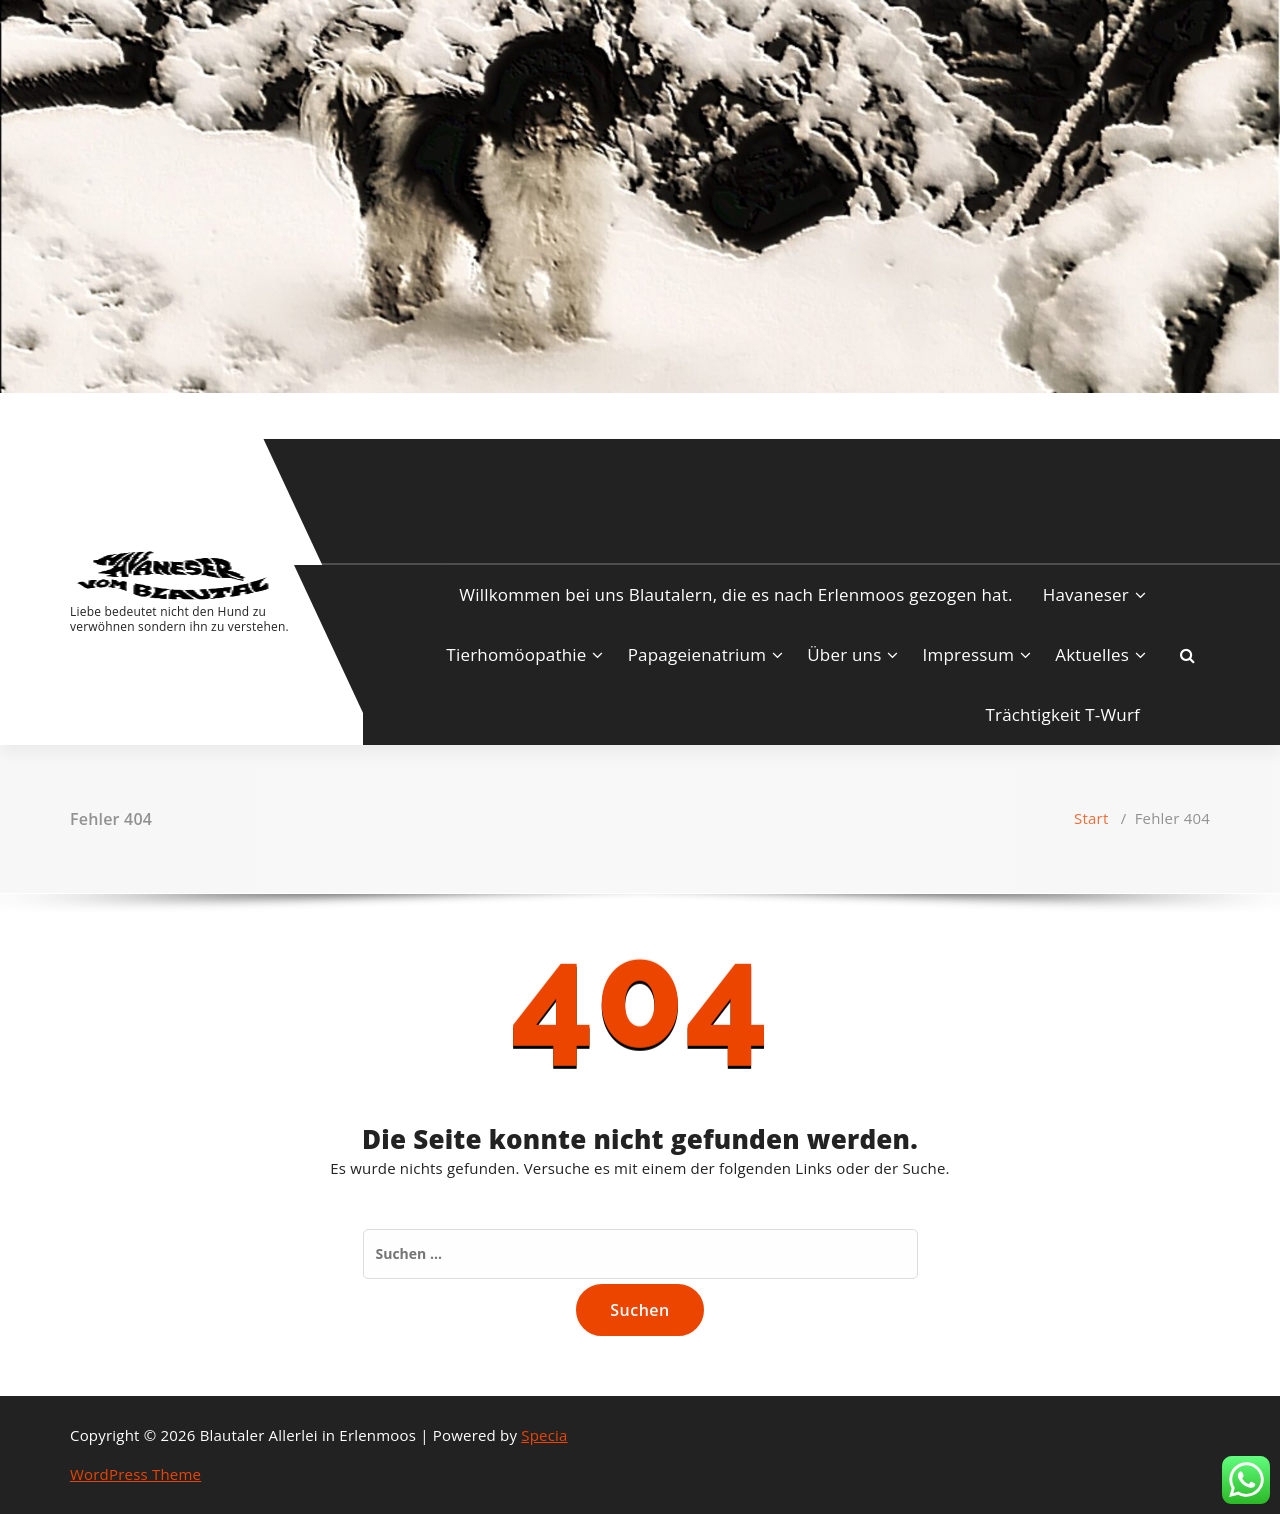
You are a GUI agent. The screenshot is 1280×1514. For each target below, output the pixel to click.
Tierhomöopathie (516, 654)
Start (1091, 818)
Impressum (969, 654)
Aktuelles (1092, 654)
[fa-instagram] (103, 413)
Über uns (844, 654)
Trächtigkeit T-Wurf (1062, 714)
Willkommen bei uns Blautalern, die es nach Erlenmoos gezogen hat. (735, 594)
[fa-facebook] (74, 413)
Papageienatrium (697, 654)
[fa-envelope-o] (136, 413)
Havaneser (1086, 594)
